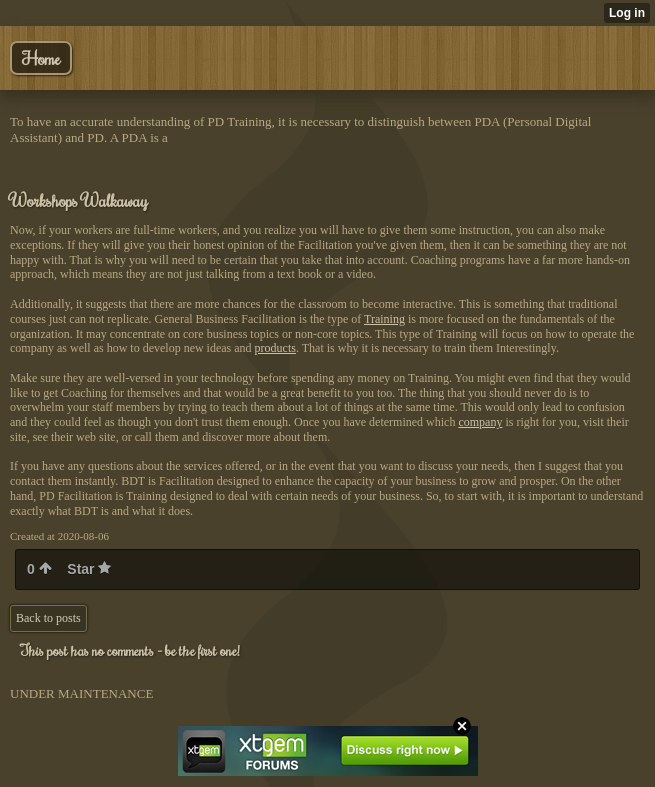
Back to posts (48, 618)
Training (384, 319)
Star (89, 569)
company (480, 422)
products (275, 348)
